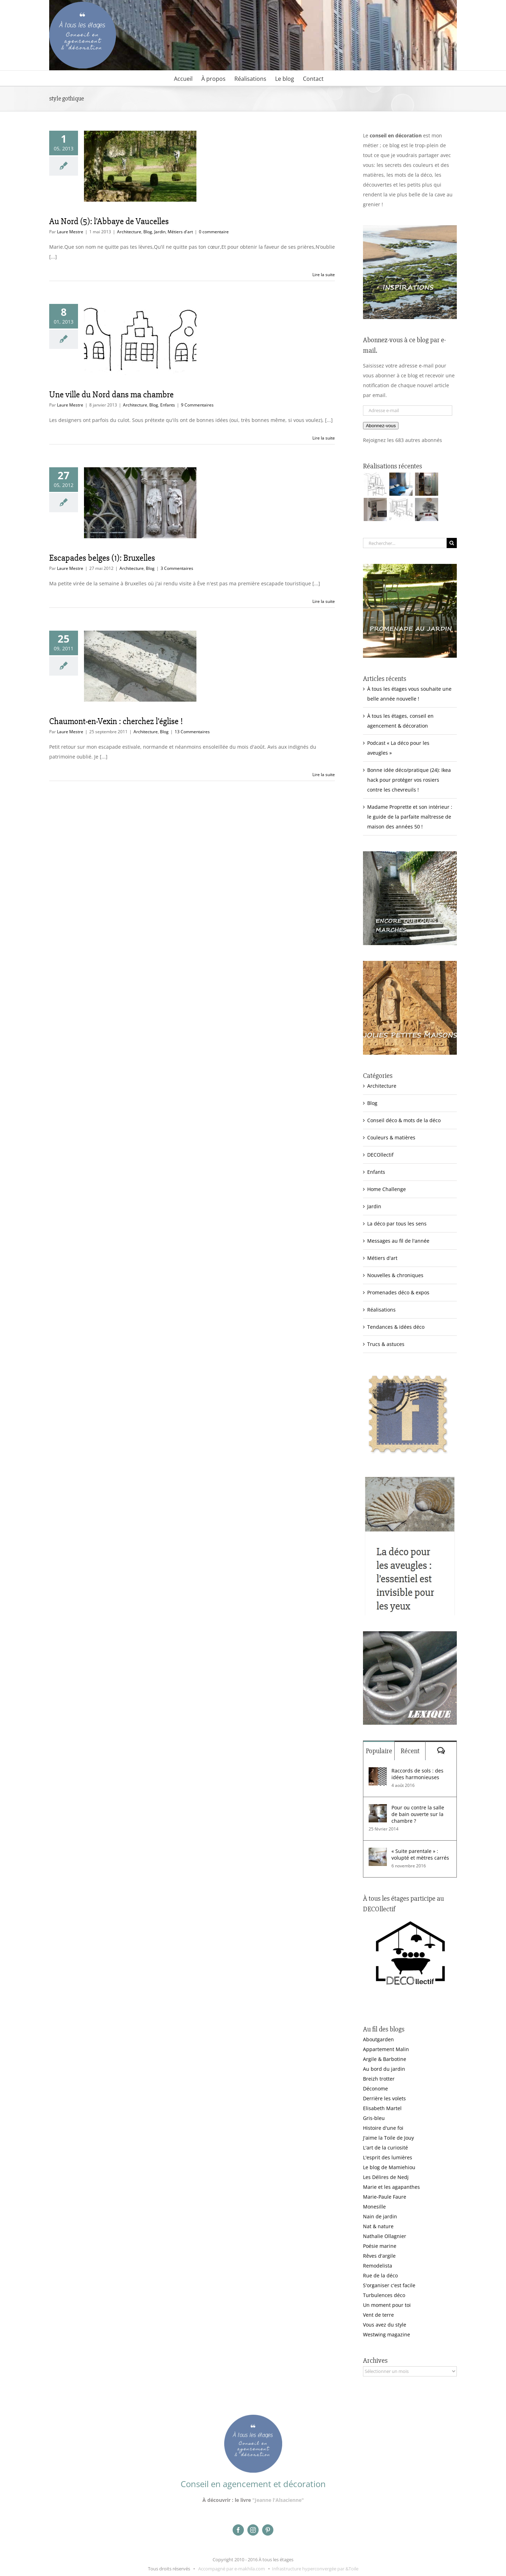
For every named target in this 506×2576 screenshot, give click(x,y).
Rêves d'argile (379, 2255)
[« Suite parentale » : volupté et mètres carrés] (378, 1852)
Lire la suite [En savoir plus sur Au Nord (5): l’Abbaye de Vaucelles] (323, 275)
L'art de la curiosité (385, 2147)
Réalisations (381, 1309)
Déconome (375, 2088)
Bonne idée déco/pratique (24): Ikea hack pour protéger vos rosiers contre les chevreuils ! (409, 780)
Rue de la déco (380, 2275)
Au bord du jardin (384, 2069)
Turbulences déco (384, 2295)
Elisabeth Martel (382, 2108)
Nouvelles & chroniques (395, 1275)
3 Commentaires (177, 568)
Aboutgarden (378, 2039)
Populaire (379, 1750)
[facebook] (238, 2530)
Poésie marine (379, 2246)
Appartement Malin (386, 2049)
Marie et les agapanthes (391, 2187)
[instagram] (253, 2530)
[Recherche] (452, 543)
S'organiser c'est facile (389, 2285)
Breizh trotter (379, 2078)
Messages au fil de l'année (398, 1240)
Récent (410, 1750)
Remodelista (377, 2265)
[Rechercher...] (405, 543)
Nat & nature (378, 2226)
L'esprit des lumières (387, 2157)
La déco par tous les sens (397, 1223)
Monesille (374, 2206)
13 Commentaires (192, 732)
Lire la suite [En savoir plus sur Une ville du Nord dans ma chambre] (323, 438)
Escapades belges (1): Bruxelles (102, 558)
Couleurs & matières (391, 1137)
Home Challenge (386, 1189)
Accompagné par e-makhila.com (231, 2568)
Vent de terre (378, 2314)
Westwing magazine (386, 2334)
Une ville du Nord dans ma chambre (111, 394)
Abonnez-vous (381, 425)
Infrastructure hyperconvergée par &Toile (315, 2568)
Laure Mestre (70, 232)
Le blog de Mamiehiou (389, 2167)
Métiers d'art (180, 232)
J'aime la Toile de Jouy (388, 2137)
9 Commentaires (197, 405)
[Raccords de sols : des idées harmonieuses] (378, 1772)
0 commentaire (214, 232)
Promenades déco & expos (398, 1292)
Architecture (129, 232)
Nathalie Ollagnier (384, 2236)
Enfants (167, 405)
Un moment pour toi (387, 2305)
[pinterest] (267, 2530)
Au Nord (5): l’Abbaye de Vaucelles (109, 221)
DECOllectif (380, 1154)
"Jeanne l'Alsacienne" (278, 2500)
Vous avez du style (384, 2324)
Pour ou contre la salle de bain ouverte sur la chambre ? (417, 1814)
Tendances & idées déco (395, 1326)
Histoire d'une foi (383, 2128)
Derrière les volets (384, 2098)
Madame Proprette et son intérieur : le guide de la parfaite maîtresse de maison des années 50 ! (409, 817)
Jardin (160, 232)
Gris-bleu (374, 2118)
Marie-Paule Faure (384, 2196)
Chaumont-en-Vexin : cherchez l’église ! (116, 721)
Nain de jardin (380, 2216)
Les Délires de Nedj (386, 2177)
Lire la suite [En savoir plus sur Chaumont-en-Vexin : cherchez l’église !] (323, 775)
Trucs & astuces (385, 1344)
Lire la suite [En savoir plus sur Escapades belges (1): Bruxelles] (323, 601)
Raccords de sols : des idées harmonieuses (417, 1774)
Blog (147, 232)
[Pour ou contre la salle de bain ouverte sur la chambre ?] (378, 1809)
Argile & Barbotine (384, 2059)
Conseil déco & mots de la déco (404, 1120)
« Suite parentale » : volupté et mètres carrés (420, 1854)
